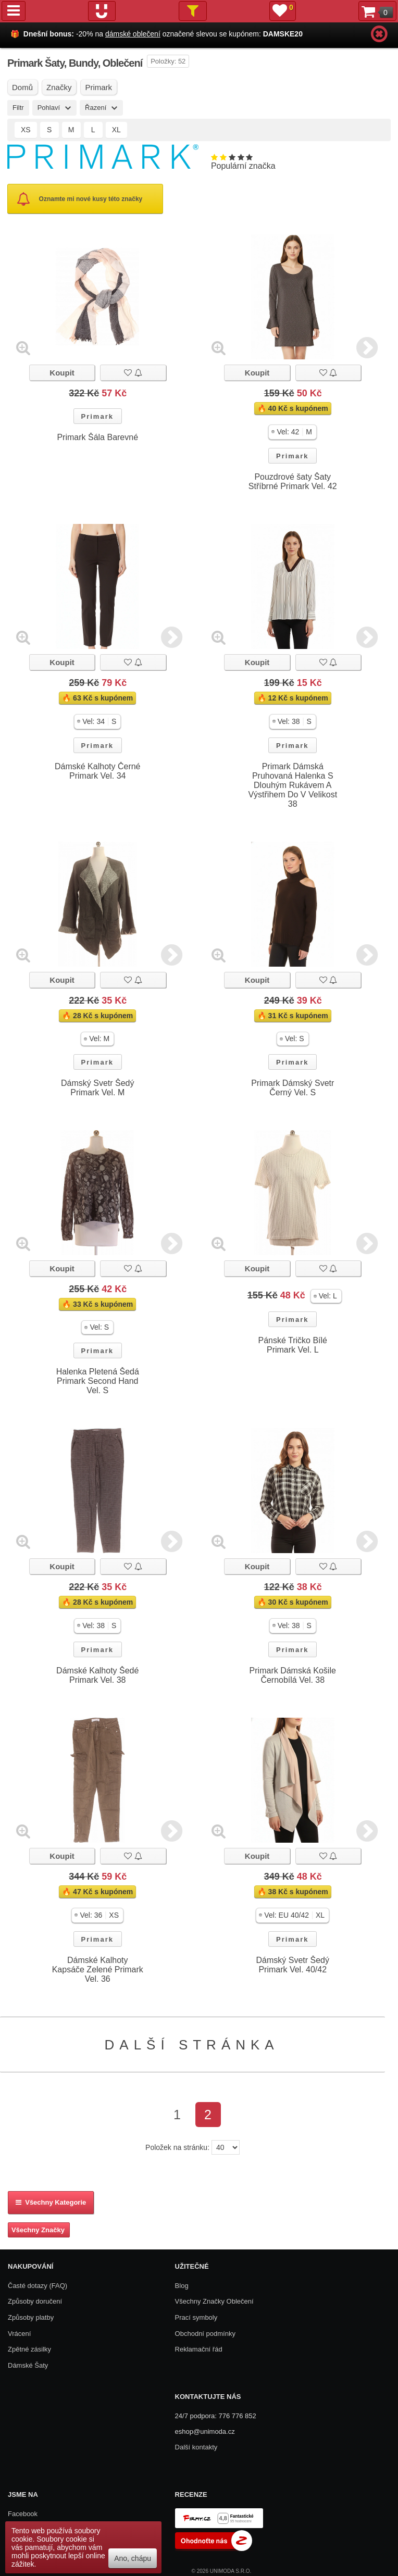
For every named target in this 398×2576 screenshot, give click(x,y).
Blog (182, 2286)
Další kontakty (196, 2447)
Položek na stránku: (177, 2147)
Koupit (61, 372)
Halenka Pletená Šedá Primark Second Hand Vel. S (97, 1381)
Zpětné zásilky (29, 2349)
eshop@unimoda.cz (205, 2431)
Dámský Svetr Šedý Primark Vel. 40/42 (293, 1965)
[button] (292, 432)
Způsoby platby (31, 2317)
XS (26, 130)
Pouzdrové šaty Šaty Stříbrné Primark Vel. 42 (292, 481)
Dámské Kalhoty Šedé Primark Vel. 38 (97, 1675)
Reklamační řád (198, 2349)
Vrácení (19, 2333)
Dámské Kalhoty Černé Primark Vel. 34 (98, 771)
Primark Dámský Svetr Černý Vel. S (292, 1088)
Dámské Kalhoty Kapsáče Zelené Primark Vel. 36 (97, 1969)
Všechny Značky (38, 2230)
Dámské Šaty (28, 2365)
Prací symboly (196, 2317)
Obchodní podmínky (205, 2333)
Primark (97, 416)
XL (116, 130)
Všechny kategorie (51, 2202)
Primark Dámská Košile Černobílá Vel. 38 (293, 1675)
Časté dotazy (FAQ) (37, 2286)
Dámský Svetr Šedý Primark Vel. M (97, 1088)
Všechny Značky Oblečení (214, 2301)
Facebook (23, 2514)
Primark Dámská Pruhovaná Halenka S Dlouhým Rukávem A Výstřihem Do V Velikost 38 (292, 785)
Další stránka (192, 2045)
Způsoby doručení (35, 2301)
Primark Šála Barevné (97, 437)
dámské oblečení (132, 34)
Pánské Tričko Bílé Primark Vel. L (293, 1345)
